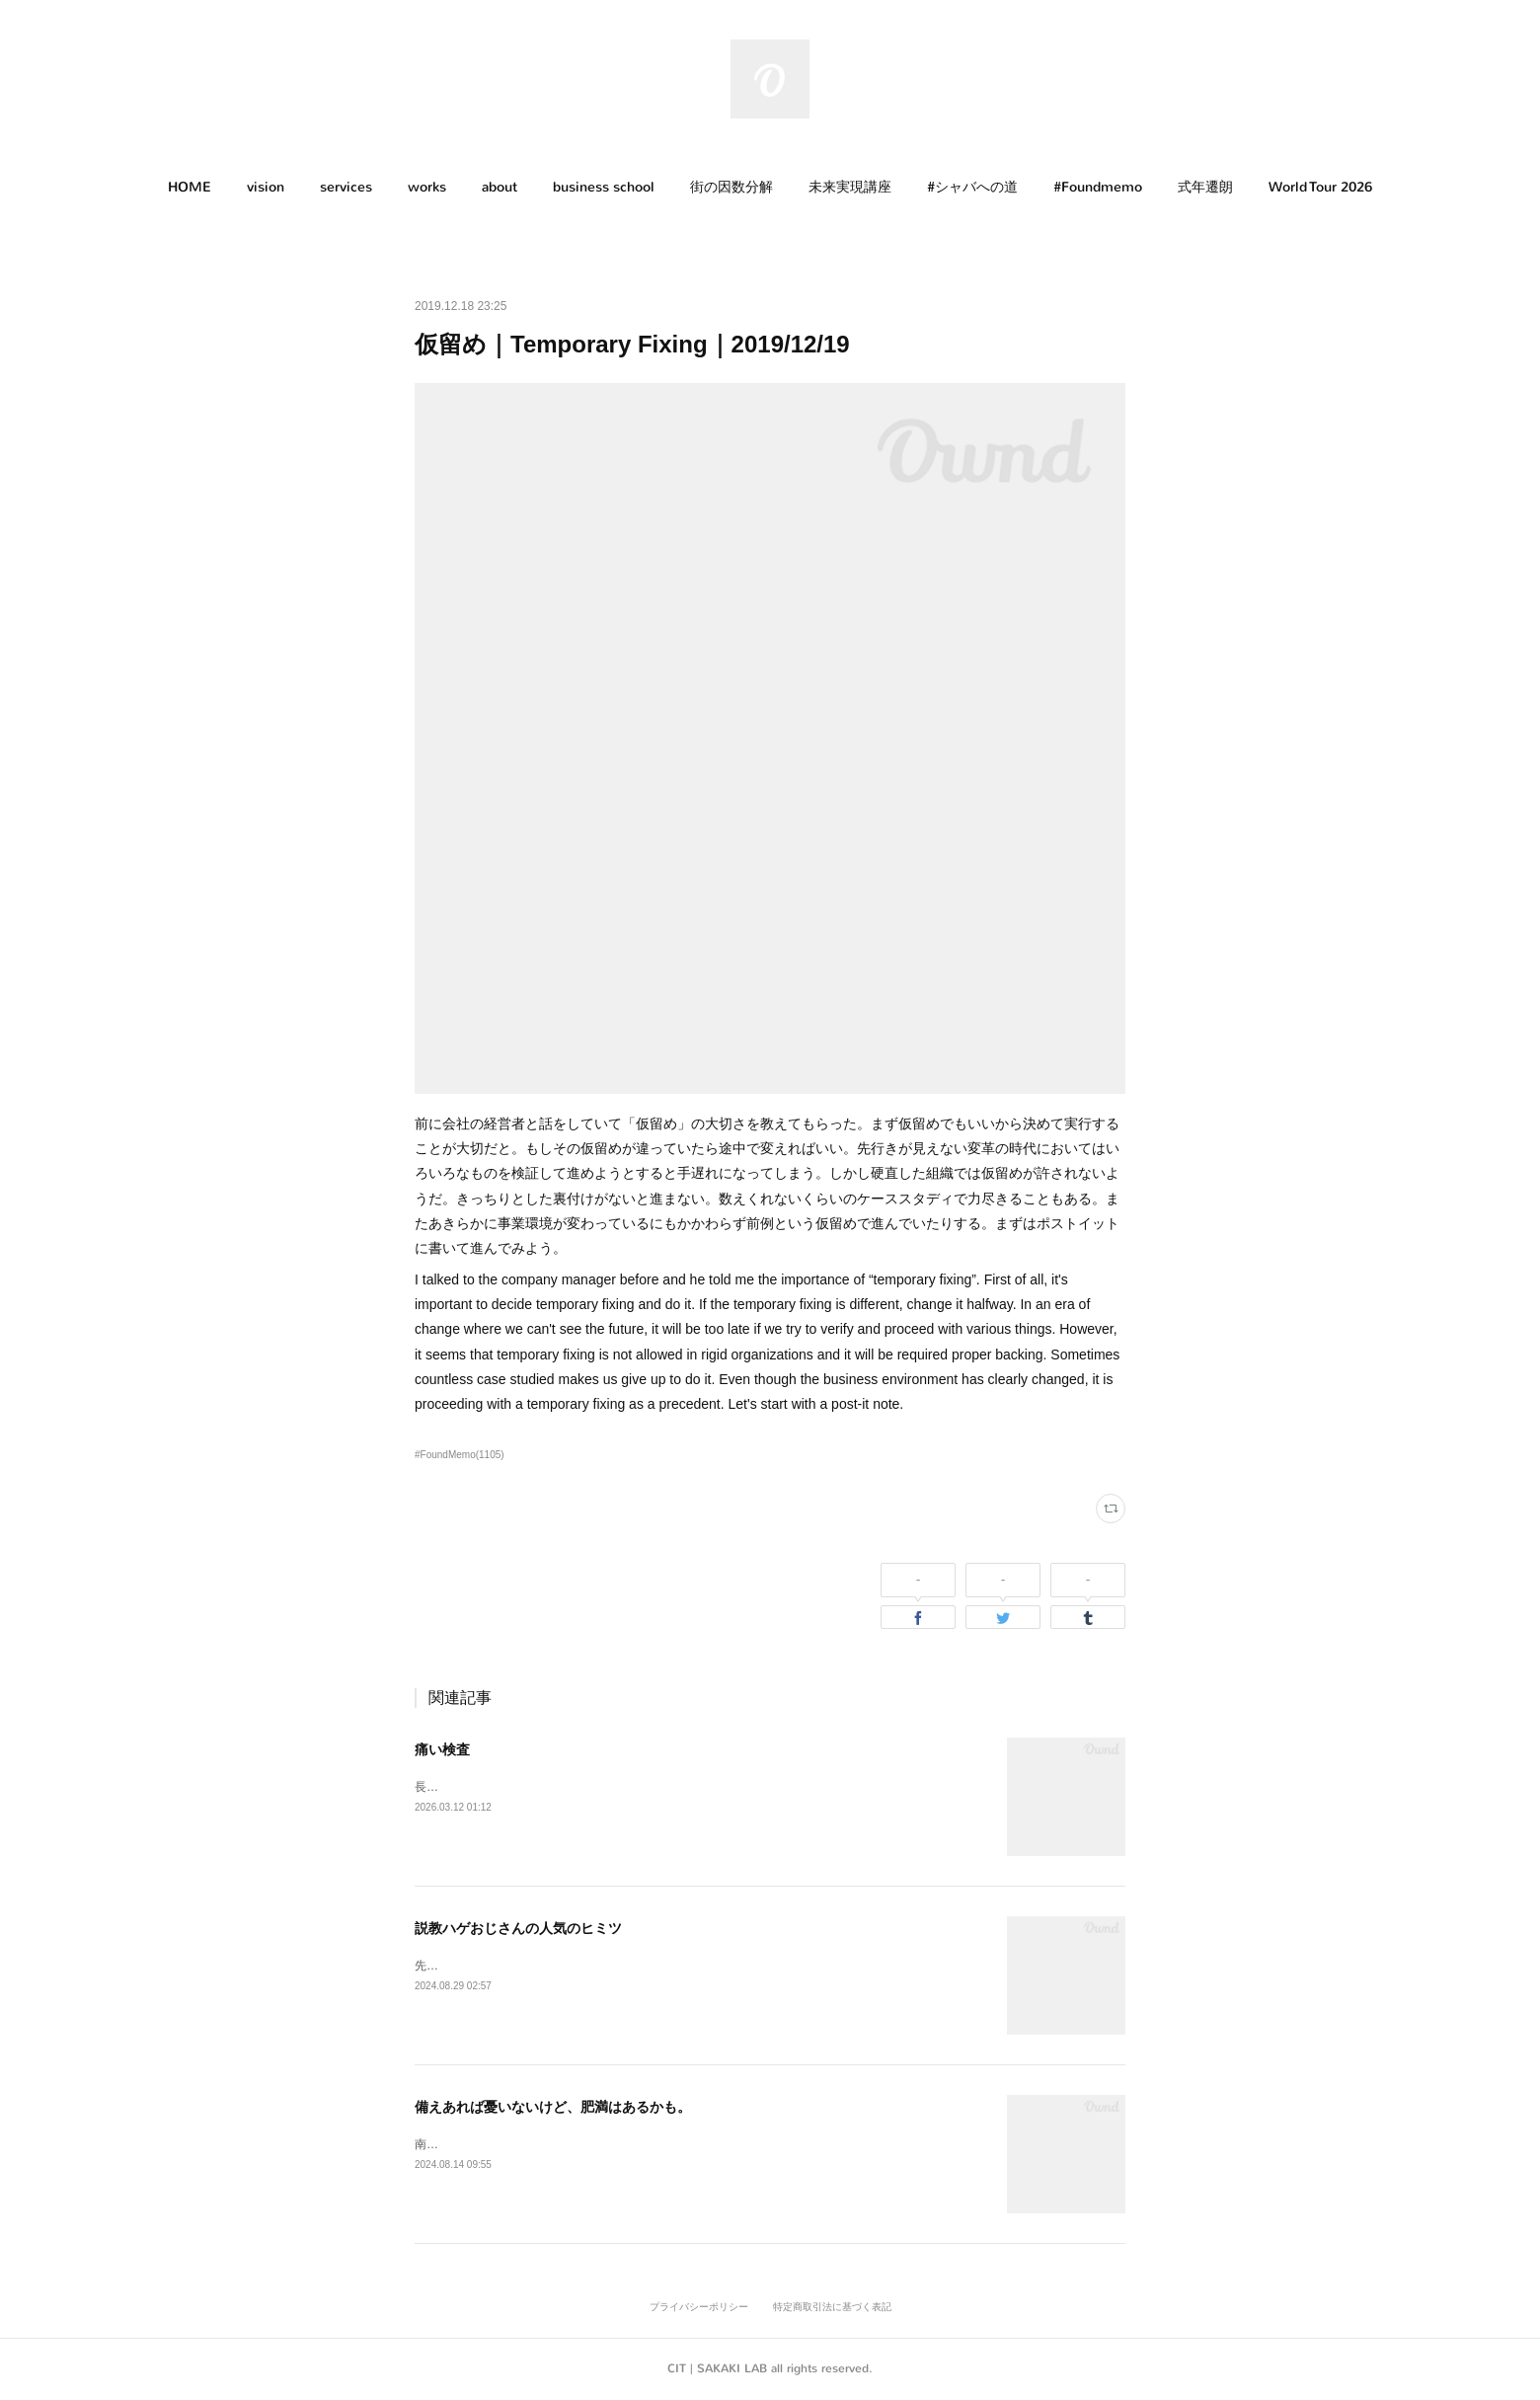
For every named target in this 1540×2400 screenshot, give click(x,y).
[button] (189, 187)
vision (265, 187)
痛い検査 (442, 1749)
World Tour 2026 (1320, 187)
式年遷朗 (1205, 187)
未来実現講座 (849, 187)
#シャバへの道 (972, 187)
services (346, 187)
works (427, 187)
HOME (189, 187)
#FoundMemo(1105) (459, 1454)
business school (603, 187)
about (499, 187)
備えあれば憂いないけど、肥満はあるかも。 (553, 2107)
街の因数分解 (731, 187)
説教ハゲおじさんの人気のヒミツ (518, 1928)
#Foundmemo (1097, 187)
